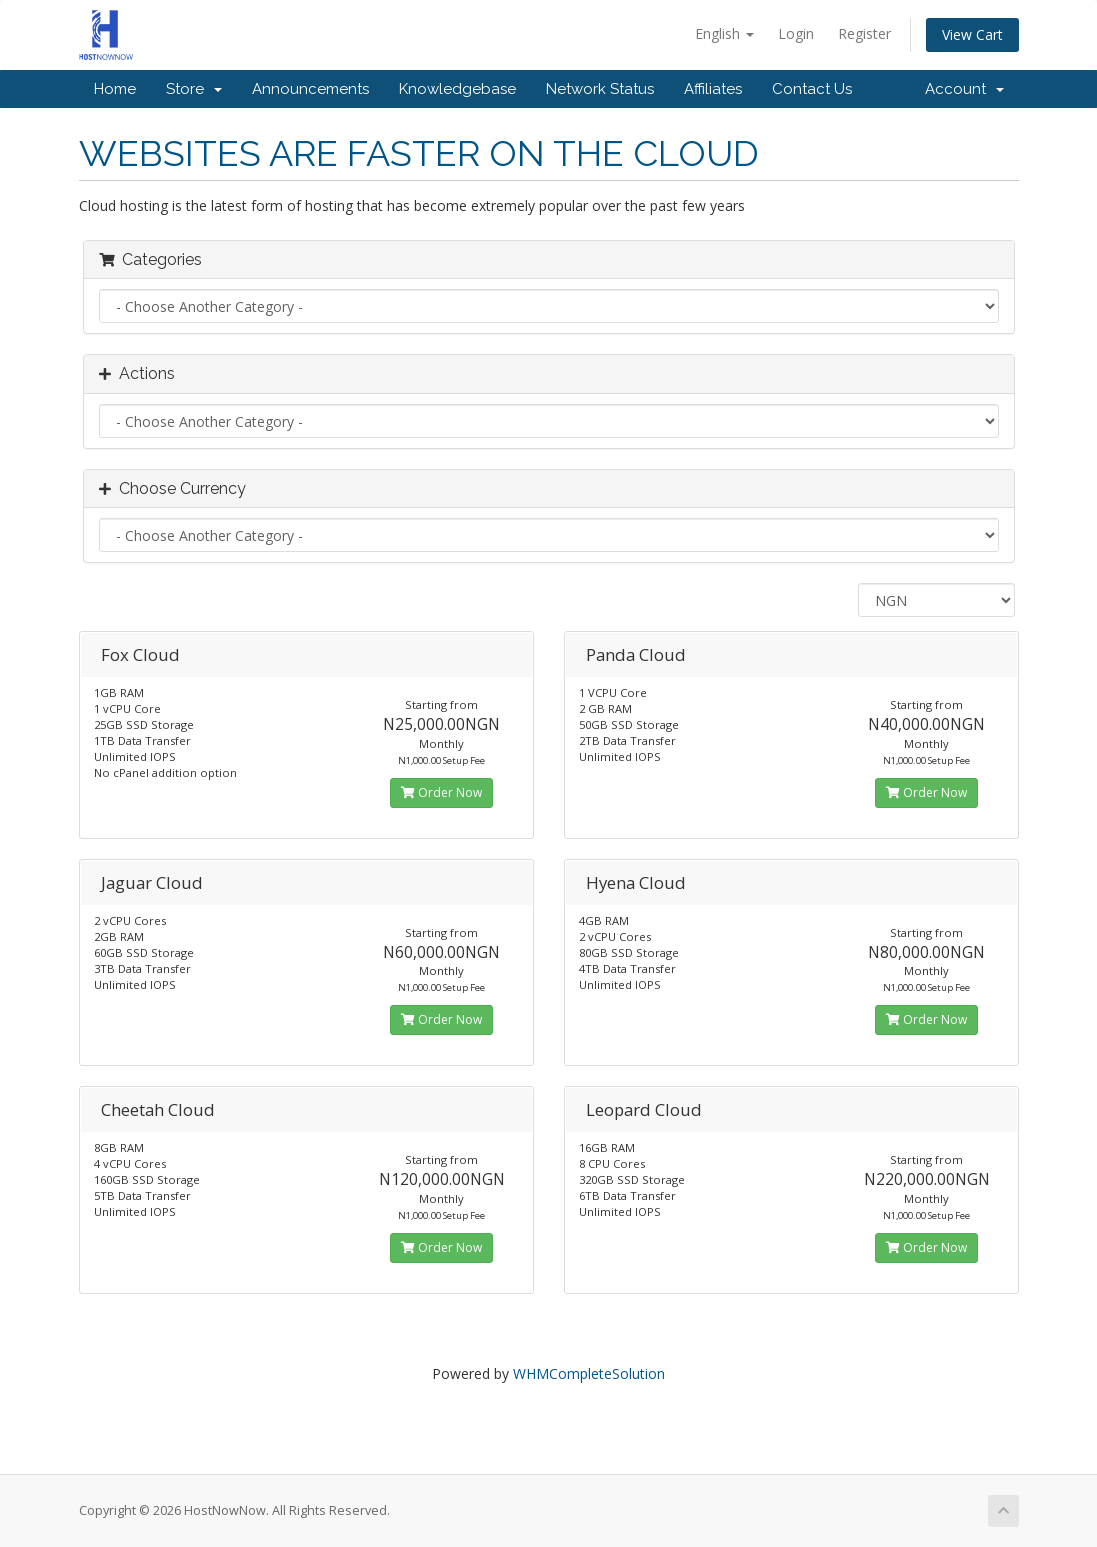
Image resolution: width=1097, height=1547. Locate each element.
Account (964, 89)
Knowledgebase (457, 89)
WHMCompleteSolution (589, 1373)
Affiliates (713, 89)
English (724, 33)
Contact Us (812, 89)
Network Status (600, 89)
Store (194, 89)
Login (796, 33)
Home (115, 89)
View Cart (972, 34)
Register (864, 33)
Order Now (441, 792)
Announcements (310, 89)
